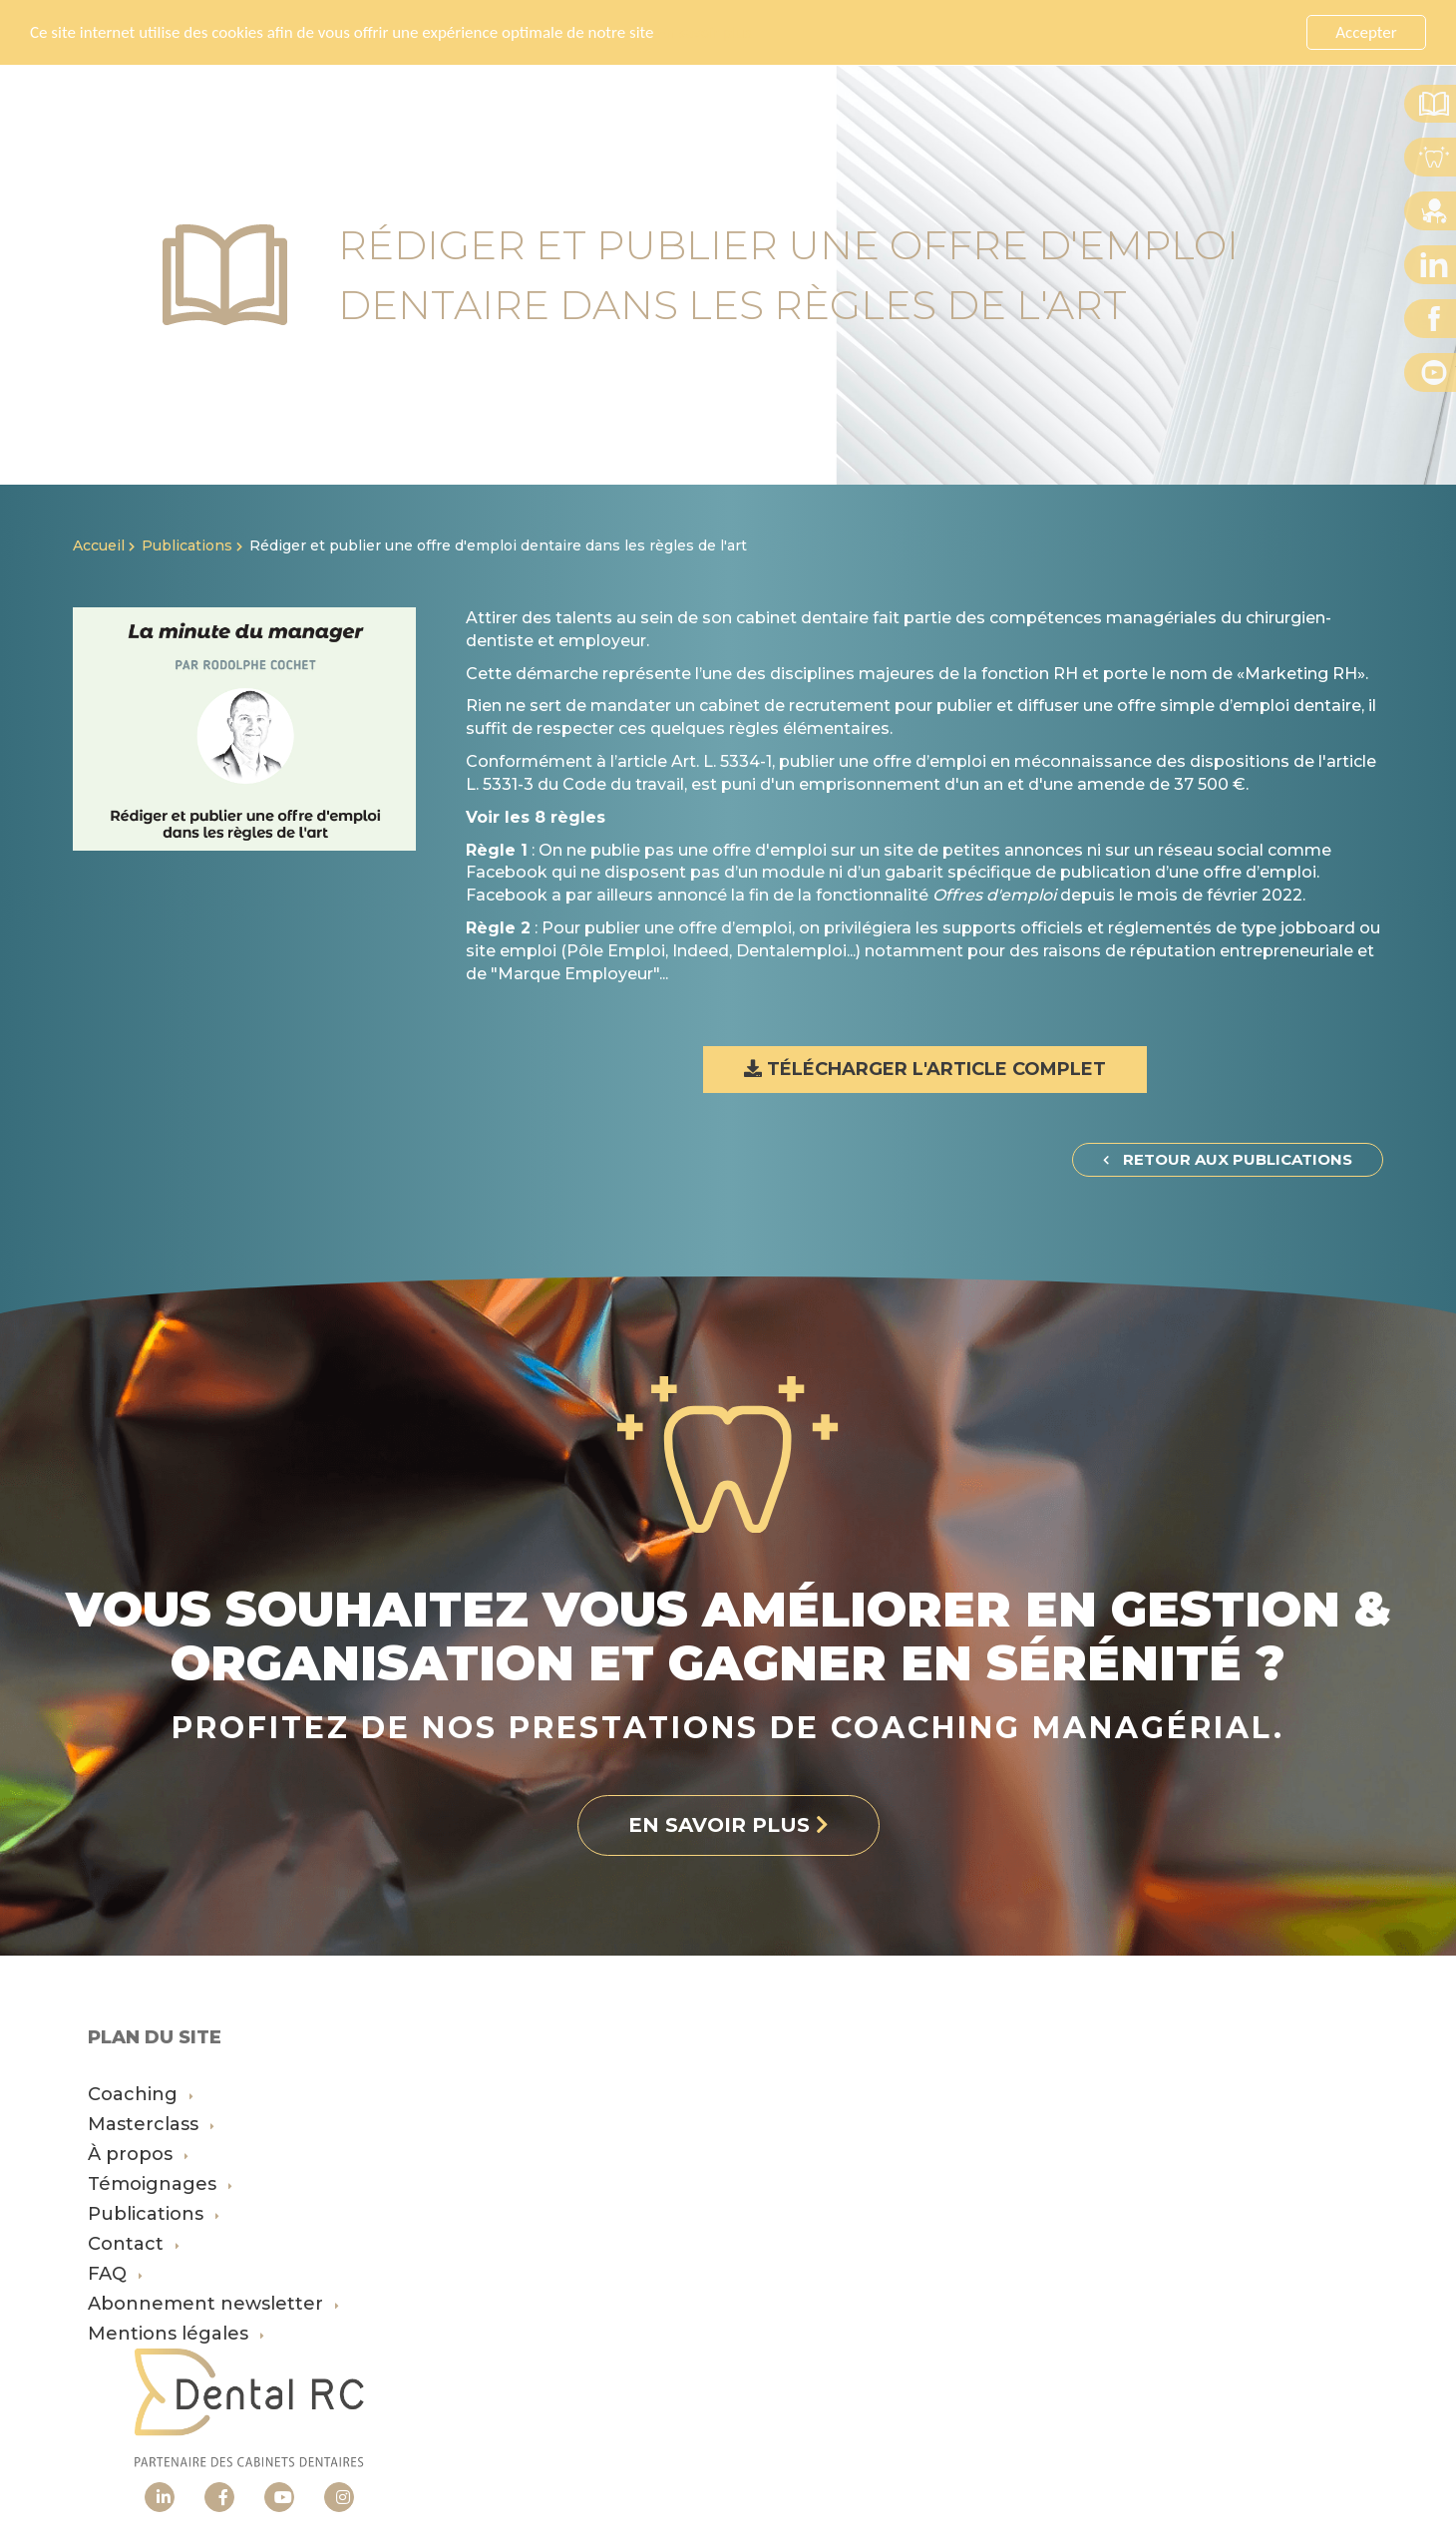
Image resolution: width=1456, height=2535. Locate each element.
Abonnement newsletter (213, 2304)
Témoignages (160, 2184)
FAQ (115, 2274)
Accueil (99, 545)
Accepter (1365, 32)
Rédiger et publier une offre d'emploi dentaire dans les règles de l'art (498, 545)
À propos (138, 2154)
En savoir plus (704, 31)
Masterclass (151, 2124)
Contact (134, 2244)
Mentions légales (176, 2334)
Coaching (140, 2094)
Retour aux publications (1227, 1159)
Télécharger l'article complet (925, 1069)
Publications (187, 545)
